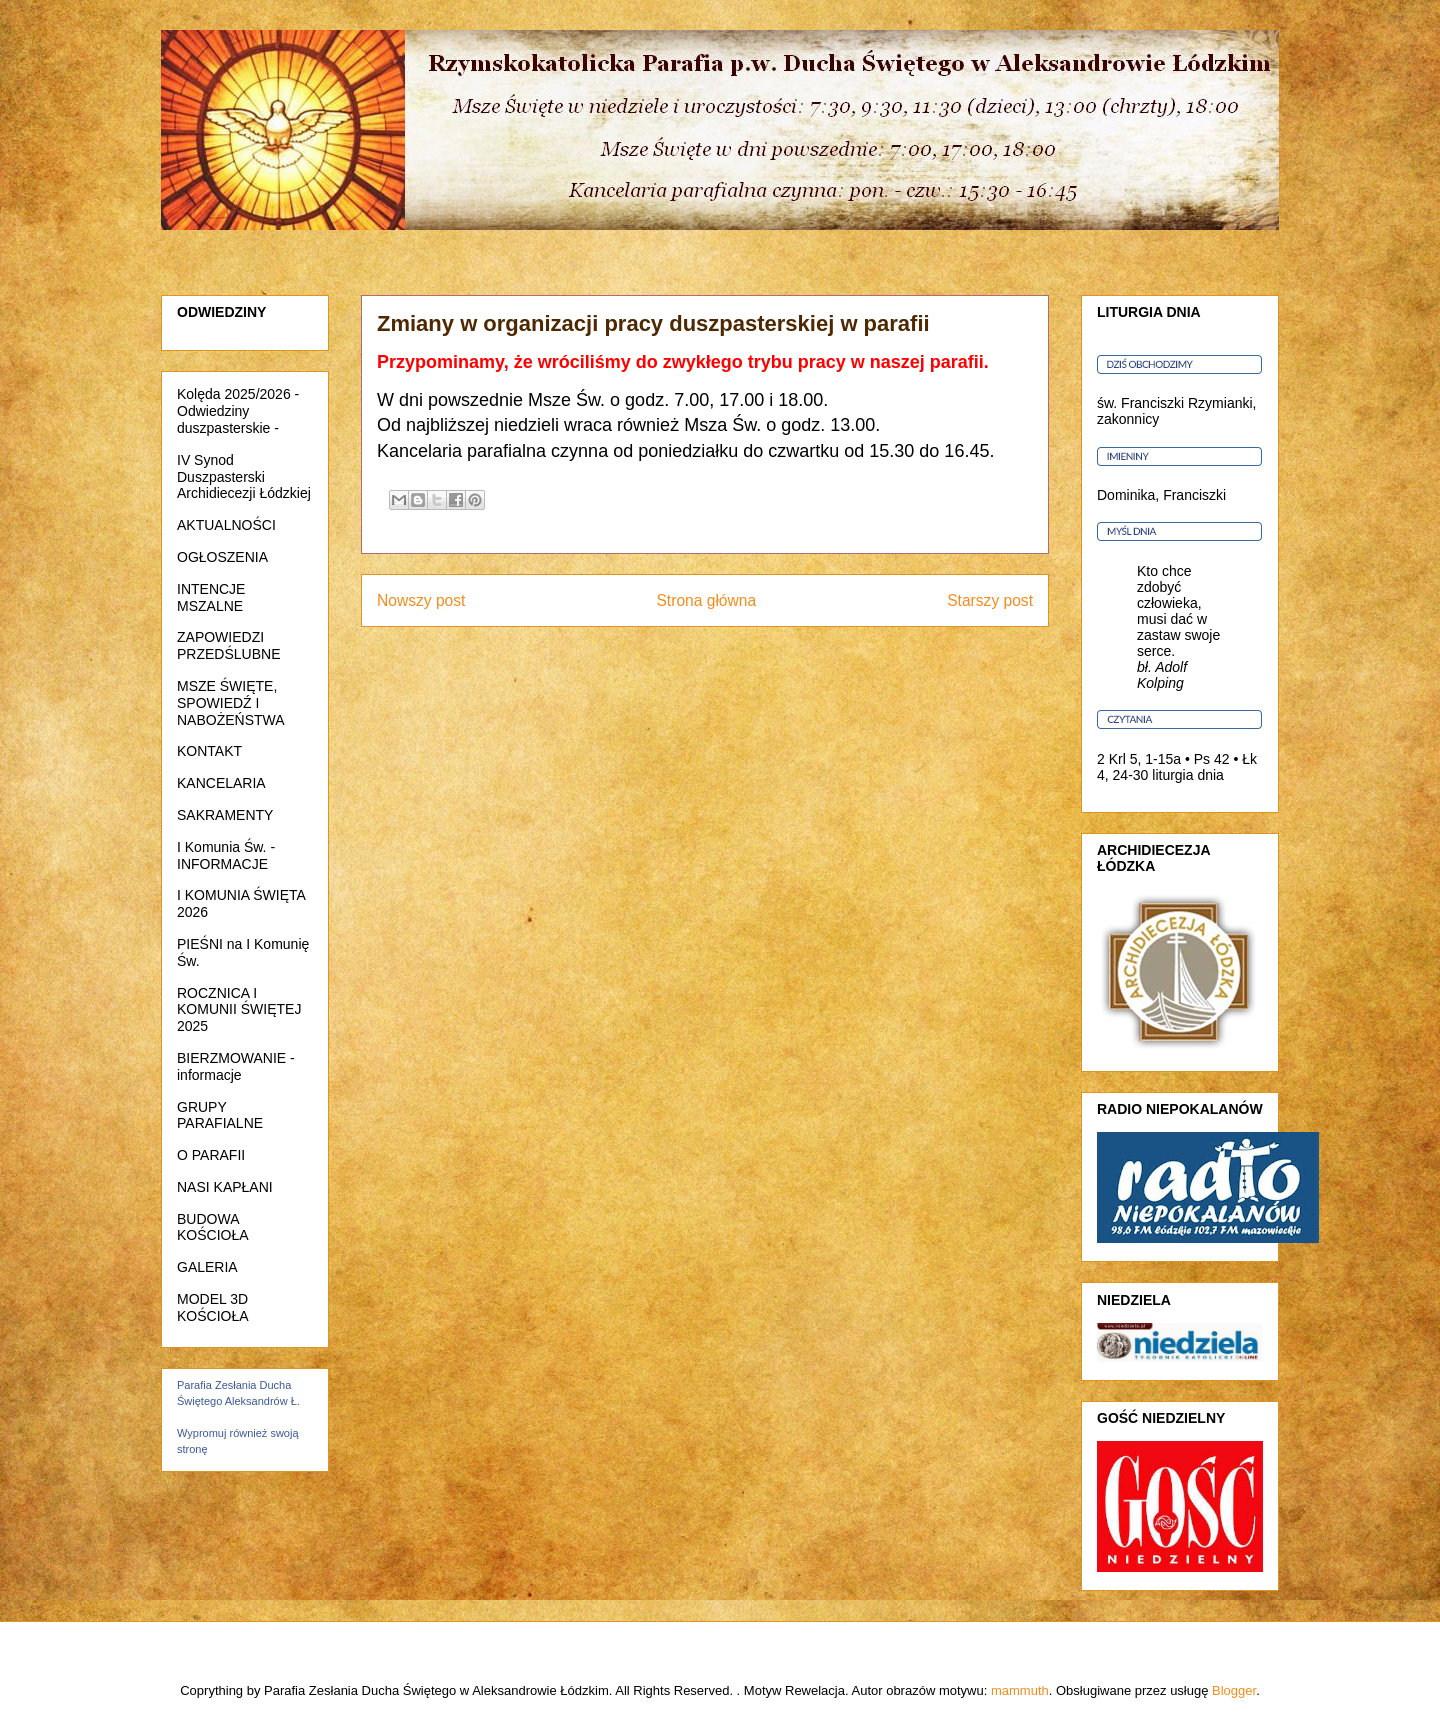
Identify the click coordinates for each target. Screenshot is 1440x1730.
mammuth (1020, 1690)
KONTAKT (209, 751)
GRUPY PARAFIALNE (220, 1115)
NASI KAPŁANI (225, 1187)
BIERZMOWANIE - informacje (236, 1066)
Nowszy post (421, 600)
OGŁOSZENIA (222, 557)
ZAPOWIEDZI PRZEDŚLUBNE (228, 645)
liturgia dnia (1188, 775)
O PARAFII (211, 1155)
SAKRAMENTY (225, 815)
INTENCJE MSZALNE (211, 597)
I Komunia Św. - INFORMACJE (226, 855)
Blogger (1234, 1690)
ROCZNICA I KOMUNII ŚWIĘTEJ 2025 (239, 1010)
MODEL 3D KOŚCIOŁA (213, 1307)
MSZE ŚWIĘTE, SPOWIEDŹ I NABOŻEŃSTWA (231, 703)
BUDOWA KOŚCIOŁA (213, 1227)
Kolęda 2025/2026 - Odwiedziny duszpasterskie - (238, 411)
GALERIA (207, 1267)
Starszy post (990, 600)
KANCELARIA (221, 783)
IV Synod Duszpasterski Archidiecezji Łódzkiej (244, 477)
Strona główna (706, 600)
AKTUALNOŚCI (226, 525)
